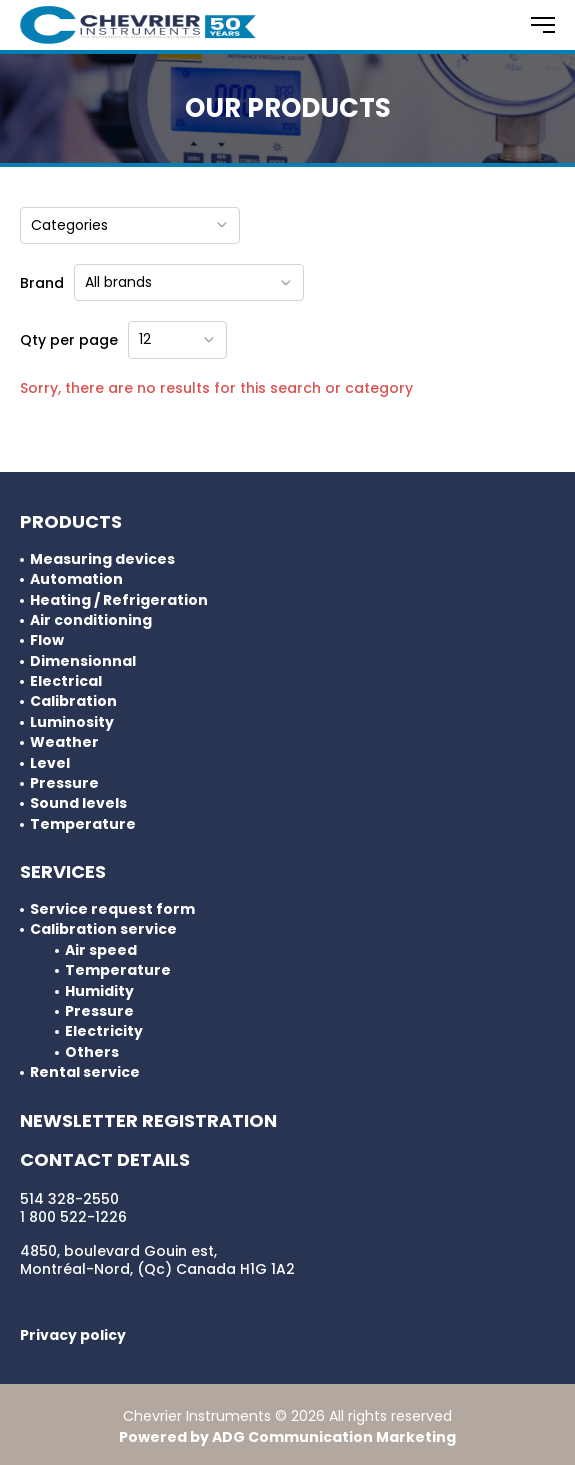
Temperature (83, 824)
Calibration (73, 701)
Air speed (101, 950)
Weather (64, 742)
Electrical (66, 681)
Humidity (99, 991)
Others (92, 1052)
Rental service (85, 1072)
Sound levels (78, 803)
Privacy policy (73, 1335)
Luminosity (72, 722)
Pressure (64, 783)
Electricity (104, 1031)
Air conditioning (91, 620)
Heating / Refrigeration (119, 600)
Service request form (112, 909)
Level (50, 763)
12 (177, 339)
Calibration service (103, 929)
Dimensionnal (83, 661)
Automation (76, 579)
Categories (130, 225)
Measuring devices (102, 559)
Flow (47, 640)
